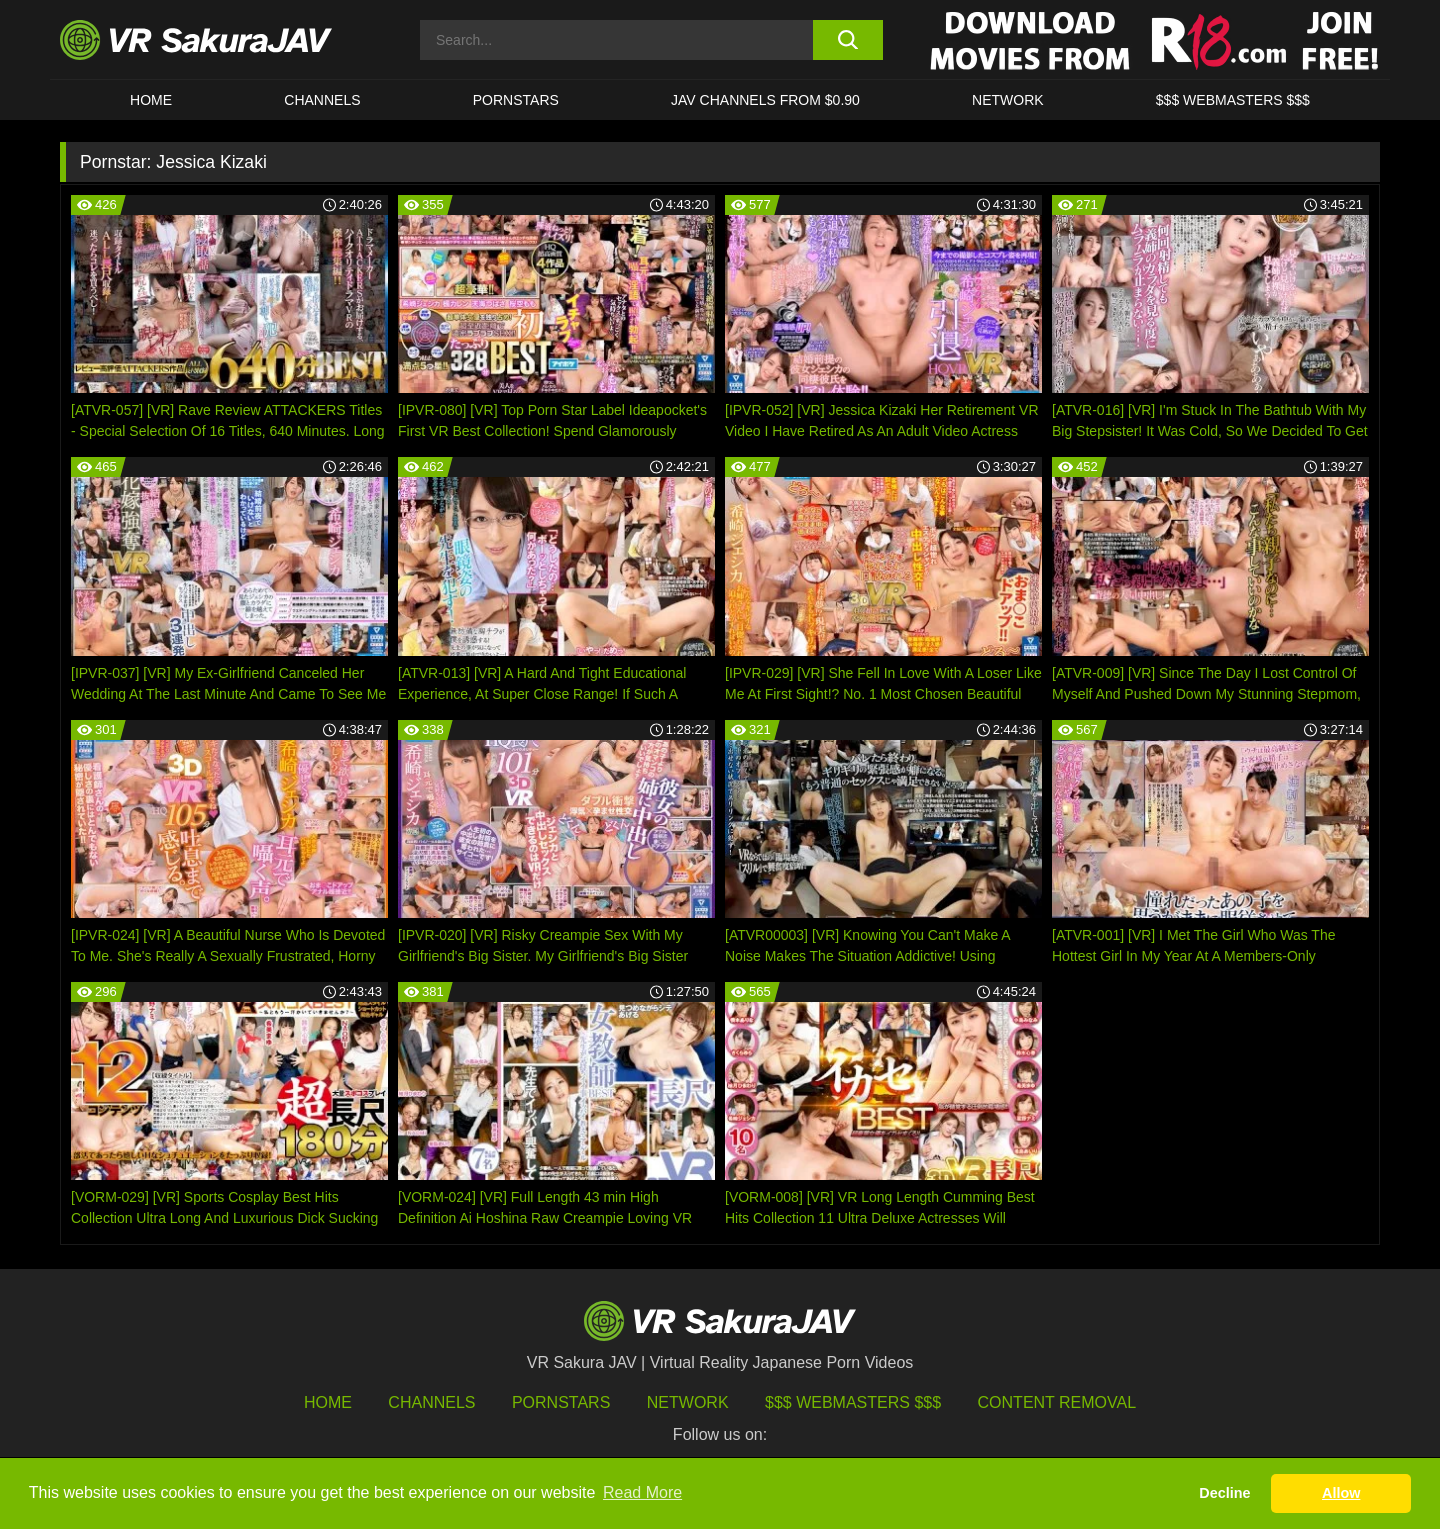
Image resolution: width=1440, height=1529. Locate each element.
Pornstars (516, 100)
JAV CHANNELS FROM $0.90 (765, 100)
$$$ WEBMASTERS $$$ (1233, 100)
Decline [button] (1224, 1493)
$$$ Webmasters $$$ (853, 1402)
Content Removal (1057, 1402)
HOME (151, 100)
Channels (322, 100)
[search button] (847, 40)
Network (1008, 100)
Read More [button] (642, 1492)
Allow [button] (1341, 1493)
